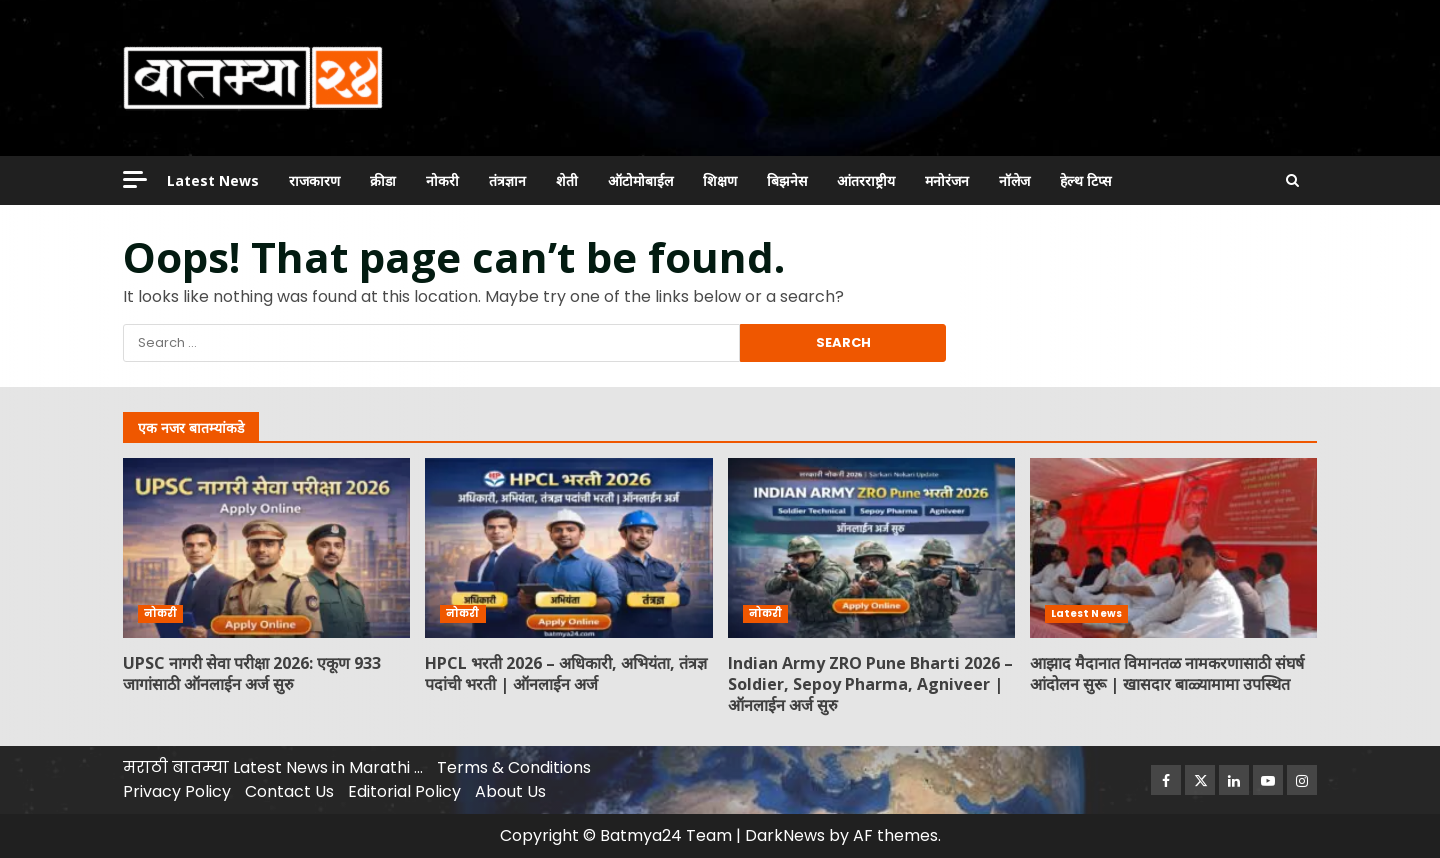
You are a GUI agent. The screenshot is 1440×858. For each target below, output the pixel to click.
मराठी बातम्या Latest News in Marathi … (273, 767)
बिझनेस (787, 180)
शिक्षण (720, 180)
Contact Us (289, 791)
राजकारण (314, 180)
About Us (510, 791)
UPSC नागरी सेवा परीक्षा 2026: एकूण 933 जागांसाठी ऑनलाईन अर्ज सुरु (266, 548)
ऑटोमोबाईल (640, 180)
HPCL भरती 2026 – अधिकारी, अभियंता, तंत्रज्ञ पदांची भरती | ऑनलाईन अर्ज (568, 548)
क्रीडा (383, 180)
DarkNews (785, 835)
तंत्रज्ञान (507, 180)
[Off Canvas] (135, 179)
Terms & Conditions (514, 767)
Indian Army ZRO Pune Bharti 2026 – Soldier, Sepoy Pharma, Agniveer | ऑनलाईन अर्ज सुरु (871, 548)
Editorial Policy (404, 791)
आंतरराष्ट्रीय (866, 180)
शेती (567, 180)
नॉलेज (1014, 180)
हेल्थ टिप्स (1085, 180)
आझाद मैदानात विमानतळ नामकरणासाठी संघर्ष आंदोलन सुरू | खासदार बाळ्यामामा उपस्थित (1173, 548)
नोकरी (442, 180)
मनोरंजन (947, 180)
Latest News (213, 180)
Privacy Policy (177, 791)
